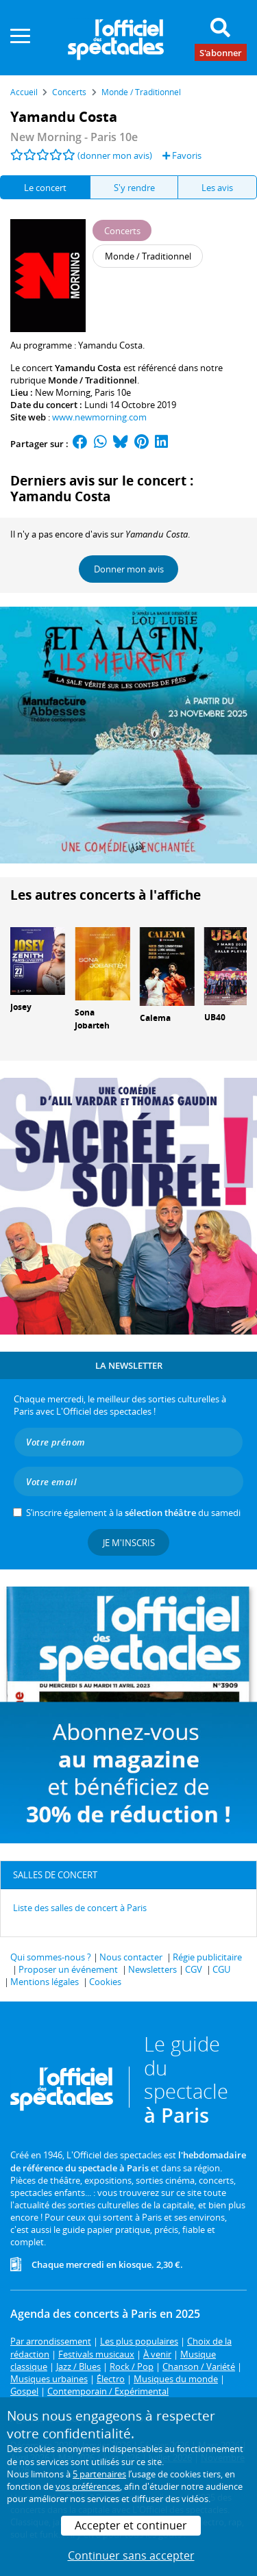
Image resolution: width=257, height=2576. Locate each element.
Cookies (105, 1981)
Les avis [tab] (217, 187)
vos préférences (88, 2486)
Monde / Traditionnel (92, 380)
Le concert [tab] (45, 187)
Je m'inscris (129, 1543)
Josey (21, 1007)
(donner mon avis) (114, 155)
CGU (221, 1969)
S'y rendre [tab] (134, 187)
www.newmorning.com (99, 417)
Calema (155, 1018)
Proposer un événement (68, 1969)
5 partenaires (99, 2474)
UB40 (214, 1017)
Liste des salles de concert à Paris (80, 1908)
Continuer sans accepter (131, 2555)
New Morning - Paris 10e (74, 136)
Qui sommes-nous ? (50, 1957)
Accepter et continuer (131, 2525)
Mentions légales (44, 1981)
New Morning (62, 392)
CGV (193, 1969)
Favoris (181, 155)
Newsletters (152, 1969)
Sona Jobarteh (92, 1019)
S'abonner (220, 52)
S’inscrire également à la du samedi (133, 1512)
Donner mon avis (129, 569)
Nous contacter (130, 1957)
